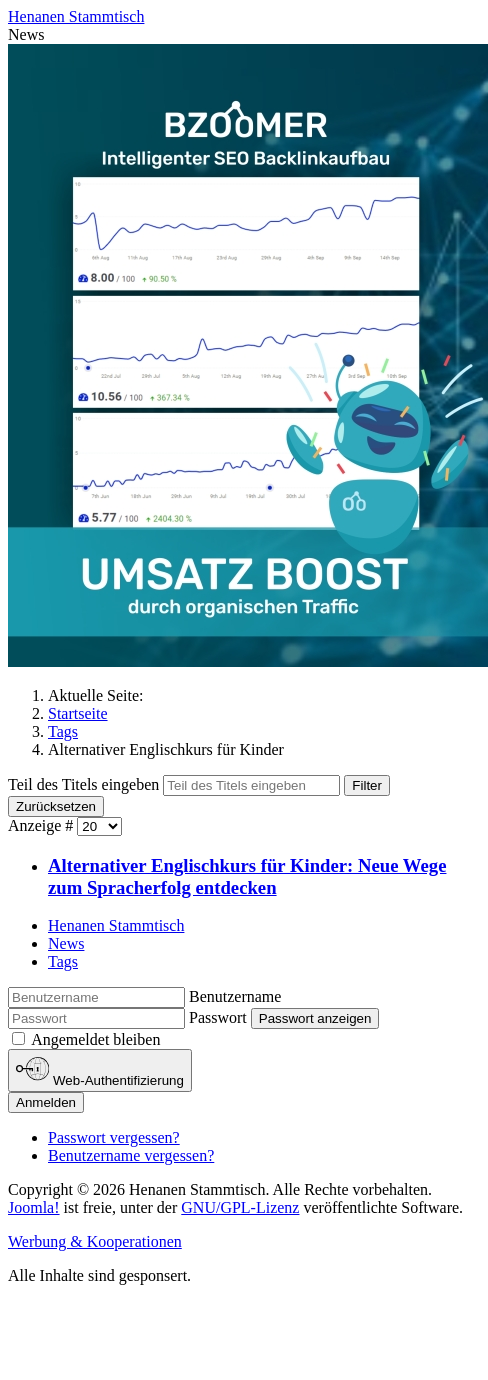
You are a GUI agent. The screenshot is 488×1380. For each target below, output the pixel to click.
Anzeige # (42, 825)
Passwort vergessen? (114, 1137)
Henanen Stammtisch (116, 925)
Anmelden (46, 1102)
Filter (367, 785)
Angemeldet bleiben (95, 1039)
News (66, 943)
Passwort (218, 1017)
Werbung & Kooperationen (95, 1241)
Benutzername (235, 996)
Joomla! (34, 1207)
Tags (63, 961)
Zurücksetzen (56, 806)
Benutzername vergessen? (131, 1155)
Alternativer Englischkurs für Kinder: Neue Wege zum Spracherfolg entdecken (247, 876)
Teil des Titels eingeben (85, 784)
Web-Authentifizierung (100, 1070)
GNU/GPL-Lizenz (240, 1207)
